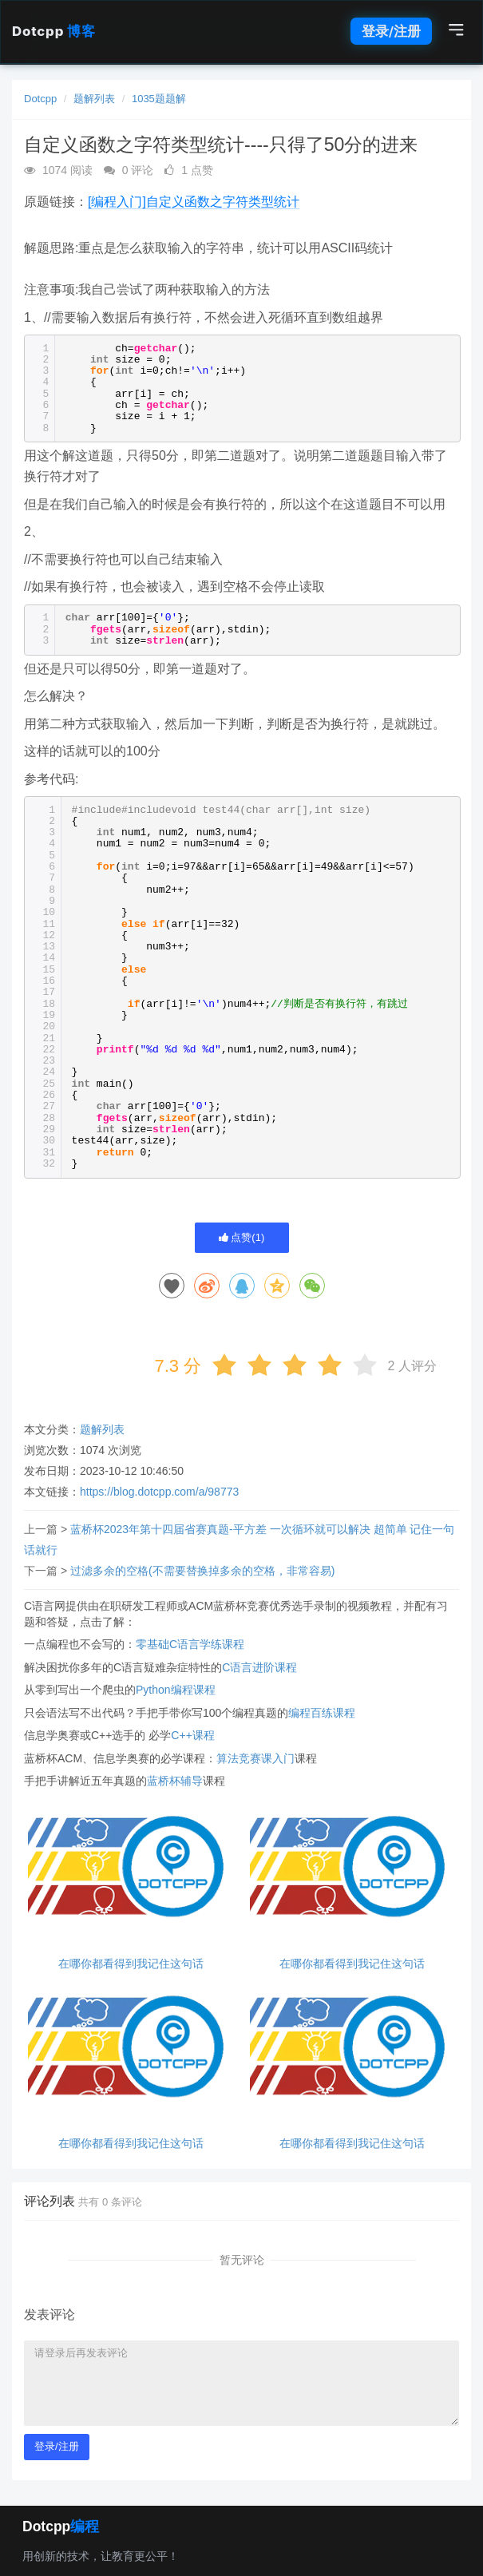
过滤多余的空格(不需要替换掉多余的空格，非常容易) (202, 1570)
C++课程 (192, 1735)
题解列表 (94, 99)
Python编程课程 (176, 1689)
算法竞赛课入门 (255, 1758)
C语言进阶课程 (259, 1667)
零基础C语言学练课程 (190, 1644)
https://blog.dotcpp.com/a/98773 (159, 1491)
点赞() (242, 1237)
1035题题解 (159, 99)
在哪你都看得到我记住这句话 (131, 1964)
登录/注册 (391, 31)
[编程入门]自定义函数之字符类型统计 (193, 201)
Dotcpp (53, 31)
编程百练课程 (321, 1712)
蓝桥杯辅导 (175, 1780)
